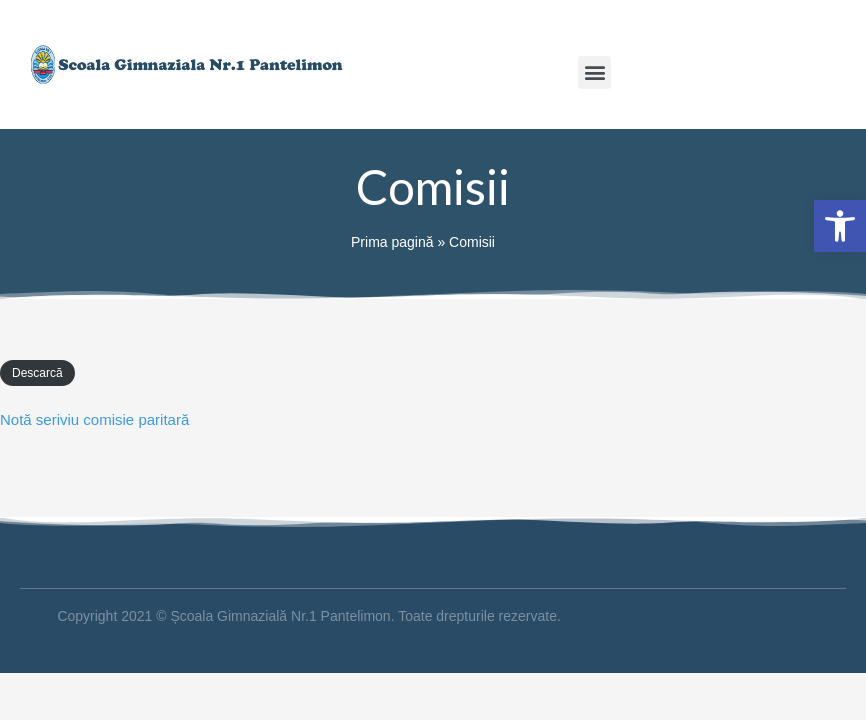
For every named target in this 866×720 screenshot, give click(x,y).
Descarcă (37, 373)
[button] (594, 72)
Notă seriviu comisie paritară (94, 419)
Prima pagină (392, 242)
